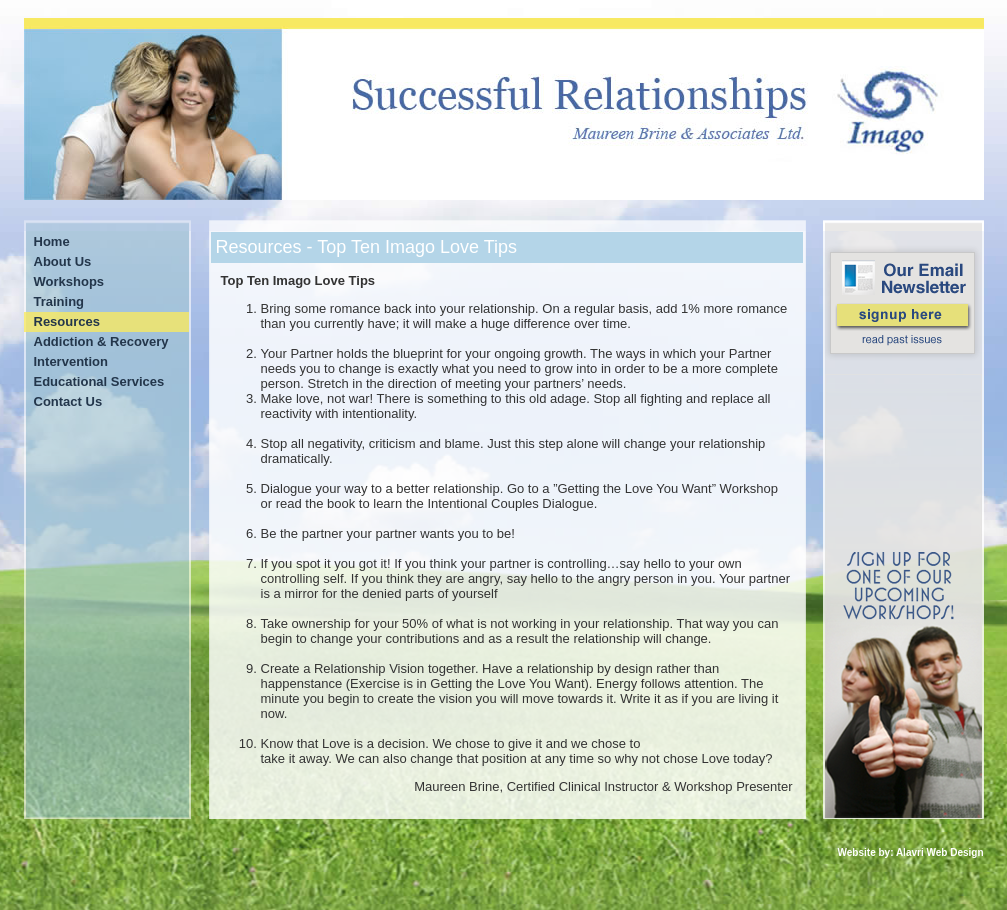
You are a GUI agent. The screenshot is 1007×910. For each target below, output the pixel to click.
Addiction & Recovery (101, 341)
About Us (63, 261)
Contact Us (68, 401)
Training (59, 301)
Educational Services (99, 381)
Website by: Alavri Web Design (911, 852)
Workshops (69, 281)
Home (52, 241)
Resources (67, 321)
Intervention (71, 361)
